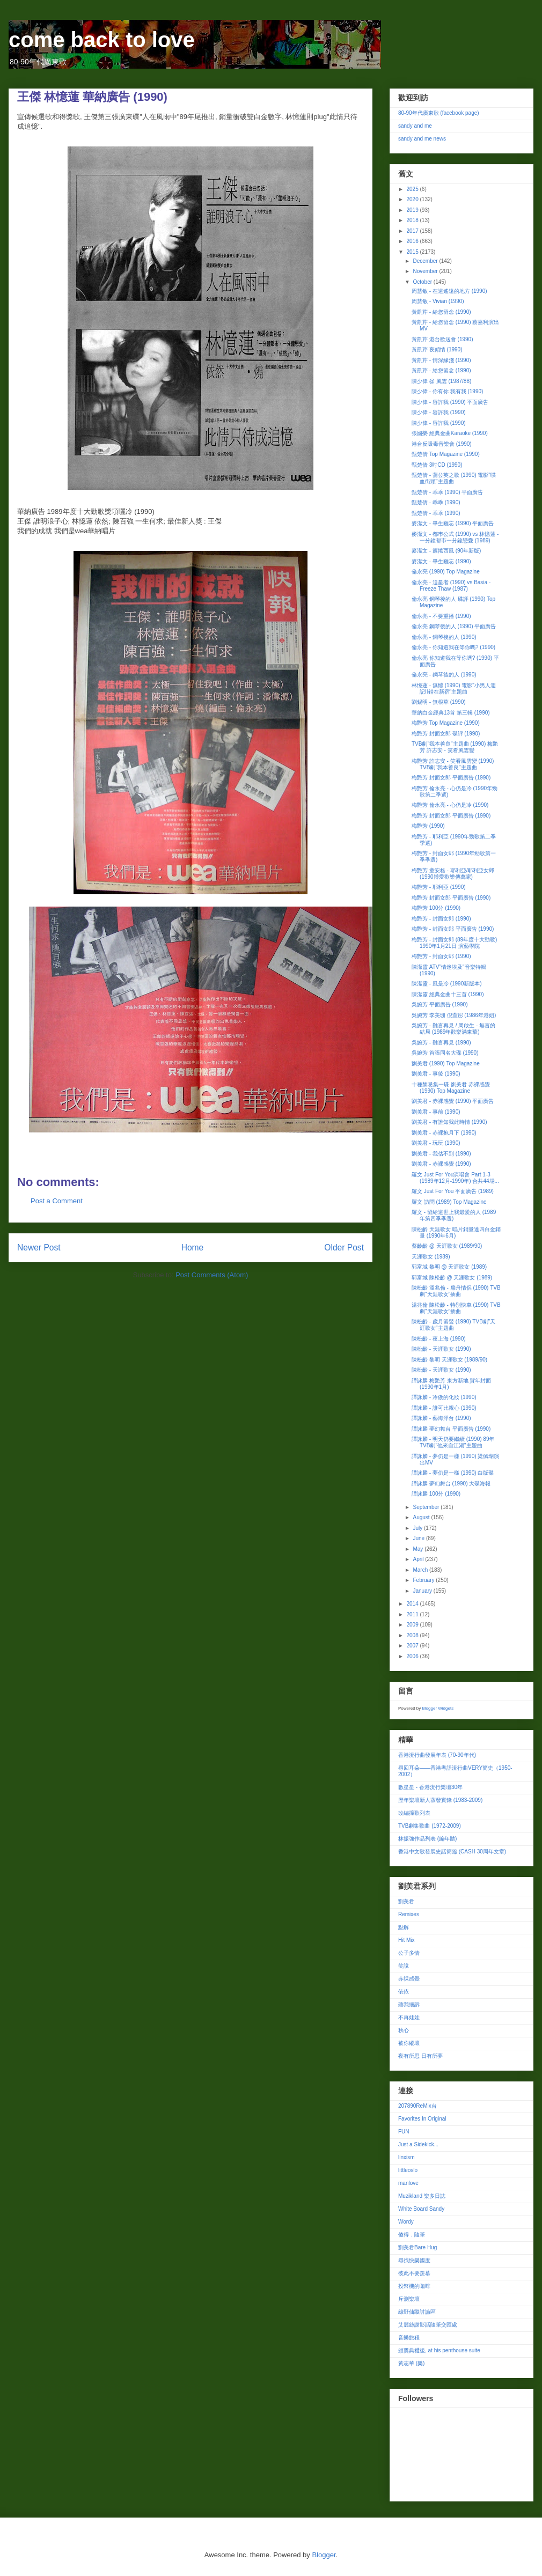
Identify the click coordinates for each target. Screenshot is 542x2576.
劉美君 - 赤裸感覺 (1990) (441, 1164)
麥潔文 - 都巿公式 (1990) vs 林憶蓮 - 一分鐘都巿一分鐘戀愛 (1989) (455, 537)
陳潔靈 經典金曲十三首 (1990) (448, 994)
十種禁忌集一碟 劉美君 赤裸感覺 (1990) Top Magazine (451, 1087)
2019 (413, 210)
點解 (403, 1927)
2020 (413, 199)
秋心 (403, 2030)
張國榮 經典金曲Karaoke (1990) (450, 433)
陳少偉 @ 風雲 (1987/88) (441, 381)
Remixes (408, 1914)
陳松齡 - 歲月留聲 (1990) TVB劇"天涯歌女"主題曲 (453, 1325)
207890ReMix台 (417, 2106)
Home (192, 1247)
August (422, 1517)
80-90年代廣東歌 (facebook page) (438, 113)
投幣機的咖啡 (414, 2286)
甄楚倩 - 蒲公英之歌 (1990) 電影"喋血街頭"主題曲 (454, 478)
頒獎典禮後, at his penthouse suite (439, 2350)
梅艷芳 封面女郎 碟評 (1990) (446, 734)
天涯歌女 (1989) (431, 1257)
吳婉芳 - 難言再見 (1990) (441, 1043)
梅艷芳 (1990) (428, 826)
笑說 (403, 1966)
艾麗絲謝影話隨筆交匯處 (427, 2325)
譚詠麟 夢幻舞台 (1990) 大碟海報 (451, 1483)
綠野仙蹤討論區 (417, 2312)
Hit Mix (406, 1940)
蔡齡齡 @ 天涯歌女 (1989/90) (447, 1246)
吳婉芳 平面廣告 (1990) (439, 1004)
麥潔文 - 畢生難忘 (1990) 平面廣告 (453, 523)
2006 (413, 1656)
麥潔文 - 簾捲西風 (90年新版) (446, 551)
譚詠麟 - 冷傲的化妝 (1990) (444, 1397)
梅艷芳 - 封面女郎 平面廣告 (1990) (453, 929)
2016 (413, 241)
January (423, 1591)
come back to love (102, 39)
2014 (413, 1604)
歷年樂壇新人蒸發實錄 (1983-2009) (440, 1800)
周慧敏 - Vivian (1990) (438, 301)
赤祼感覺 (409, 1979)
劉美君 (406, 1901)
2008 (413, 1635)
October (423, 282)
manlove (408, 2183)
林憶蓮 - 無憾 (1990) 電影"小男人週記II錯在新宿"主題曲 (454, 688)
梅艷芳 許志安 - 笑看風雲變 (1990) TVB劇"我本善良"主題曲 (453, 764)
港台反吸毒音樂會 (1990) (442, 444)
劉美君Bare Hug (417, 2247)
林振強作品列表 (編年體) (427, 1839)
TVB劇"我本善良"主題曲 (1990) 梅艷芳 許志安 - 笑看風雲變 (455, 747)
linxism (406, 2157)
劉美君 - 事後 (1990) (436, 1074)
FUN (403, 2132)
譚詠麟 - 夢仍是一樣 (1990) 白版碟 (453, 1473)
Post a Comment (57, 1201)
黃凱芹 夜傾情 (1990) (437, 349)
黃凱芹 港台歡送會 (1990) (442, 339)
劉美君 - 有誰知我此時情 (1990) (449, 1122)
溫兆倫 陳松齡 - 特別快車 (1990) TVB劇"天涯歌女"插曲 (456, 1308)
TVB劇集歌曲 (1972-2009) (429, 1826)
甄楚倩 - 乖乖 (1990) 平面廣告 (447, 492)
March (421, 1570)
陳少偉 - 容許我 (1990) (439, 412)
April (419, 1559)
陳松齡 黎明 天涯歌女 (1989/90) (449, 1360)
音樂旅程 (409, 2338)
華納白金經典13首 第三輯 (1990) (451, 713)
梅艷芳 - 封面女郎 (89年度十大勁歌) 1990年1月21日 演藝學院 (454, 943)
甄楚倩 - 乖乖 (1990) (436, 502)
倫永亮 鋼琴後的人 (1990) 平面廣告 (454, 626)
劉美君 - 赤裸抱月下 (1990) (444, 1133)
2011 (413, 1614)
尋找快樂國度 (414, 2260)
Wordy (406, 2222)
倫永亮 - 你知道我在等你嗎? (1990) (453, 647)
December (426, 261)
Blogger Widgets (437, 1708)
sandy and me (415, 126)
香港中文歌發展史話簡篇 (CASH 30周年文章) (452, 1851)
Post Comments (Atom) (211, 1275)
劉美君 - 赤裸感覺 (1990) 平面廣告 (453, 1101)
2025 (413, 189)
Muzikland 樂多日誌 (421, 2196)
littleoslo (408, 2170)
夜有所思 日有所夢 (420, 2056)
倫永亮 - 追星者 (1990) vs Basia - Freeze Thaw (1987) (451, 585)
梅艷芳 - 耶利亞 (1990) (439, 887)
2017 (413, 231)
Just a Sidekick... (418, 2144)
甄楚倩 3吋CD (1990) (437, 465)
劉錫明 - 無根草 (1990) (439, 702)
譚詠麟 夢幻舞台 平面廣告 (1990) (451, 1429)
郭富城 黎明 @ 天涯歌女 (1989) (449, 1267)
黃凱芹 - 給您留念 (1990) (441, 312)
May (418, 1549)
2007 (413, 1645)
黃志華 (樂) (411, 2363)
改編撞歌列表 (414, 1813)
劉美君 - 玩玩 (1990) (436, 1143)
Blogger (323, 2555)
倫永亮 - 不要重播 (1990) (441, 616)
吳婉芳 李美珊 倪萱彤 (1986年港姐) (454, 1015)
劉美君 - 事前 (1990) (436, 1112)
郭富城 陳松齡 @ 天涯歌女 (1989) (452, 1277)
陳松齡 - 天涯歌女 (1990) (441, 1349)
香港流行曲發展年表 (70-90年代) (437, 1755)
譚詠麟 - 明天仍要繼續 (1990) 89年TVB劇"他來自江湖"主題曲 (453, 1442)
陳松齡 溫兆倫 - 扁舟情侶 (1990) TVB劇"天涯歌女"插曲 (456, 1291)
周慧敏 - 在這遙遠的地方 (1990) (449, 291)
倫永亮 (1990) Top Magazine (446, 572)
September (427, 1507)
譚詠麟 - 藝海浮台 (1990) (441, 1418)
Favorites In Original (422, 2119)
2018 (413, 220)
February (424, 1580)
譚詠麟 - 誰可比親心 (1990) (444, 1408)
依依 (403, 1991)
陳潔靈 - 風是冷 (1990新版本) (447, 984)
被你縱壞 (409, 2043)
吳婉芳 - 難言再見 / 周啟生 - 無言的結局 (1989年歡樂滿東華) (453, 1028)
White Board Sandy (421, 2209)
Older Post (344, 1247)
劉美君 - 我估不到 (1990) (441, 1154)
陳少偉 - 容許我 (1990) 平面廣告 (450, 402)
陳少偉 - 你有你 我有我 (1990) (447, 391)
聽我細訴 (409, 2004)
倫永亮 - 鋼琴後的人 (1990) (444, 637)
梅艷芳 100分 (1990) (436, 908)
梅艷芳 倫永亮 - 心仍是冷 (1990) (450, 805)
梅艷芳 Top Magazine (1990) (446, 723)
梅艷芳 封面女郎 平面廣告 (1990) (451, 778)
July (418, 1528)
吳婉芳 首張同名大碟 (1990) (445, 1053)
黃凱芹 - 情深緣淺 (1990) (441, 360)
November (426, 271)
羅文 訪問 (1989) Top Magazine (449, 1202)
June (419, 1538)
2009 (413, 1625)
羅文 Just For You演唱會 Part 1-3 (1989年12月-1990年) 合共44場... (455, 1178)
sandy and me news (422, 139)
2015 (413, 252)
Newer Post (39, 1247)
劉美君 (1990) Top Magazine (446, 1063)
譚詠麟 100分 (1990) (436, 1494)
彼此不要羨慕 (414, 2273)
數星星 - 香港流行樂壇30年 (430, 1787)
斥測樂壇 (409, 2299)
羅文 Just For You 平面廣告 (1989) (453, 1191)
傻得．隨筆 (411, 2235)
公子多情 (409, 1953)
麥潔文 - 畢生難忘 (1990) (441, 561)
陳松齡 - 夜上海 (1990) (439, 1339)
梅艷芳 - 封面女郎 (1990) (441, 919)
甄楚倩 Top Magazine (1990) (446, 454)
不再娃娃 (409, 2017)
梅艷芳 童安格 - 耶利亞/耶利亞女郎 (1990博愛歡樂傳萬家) (453, 873)
